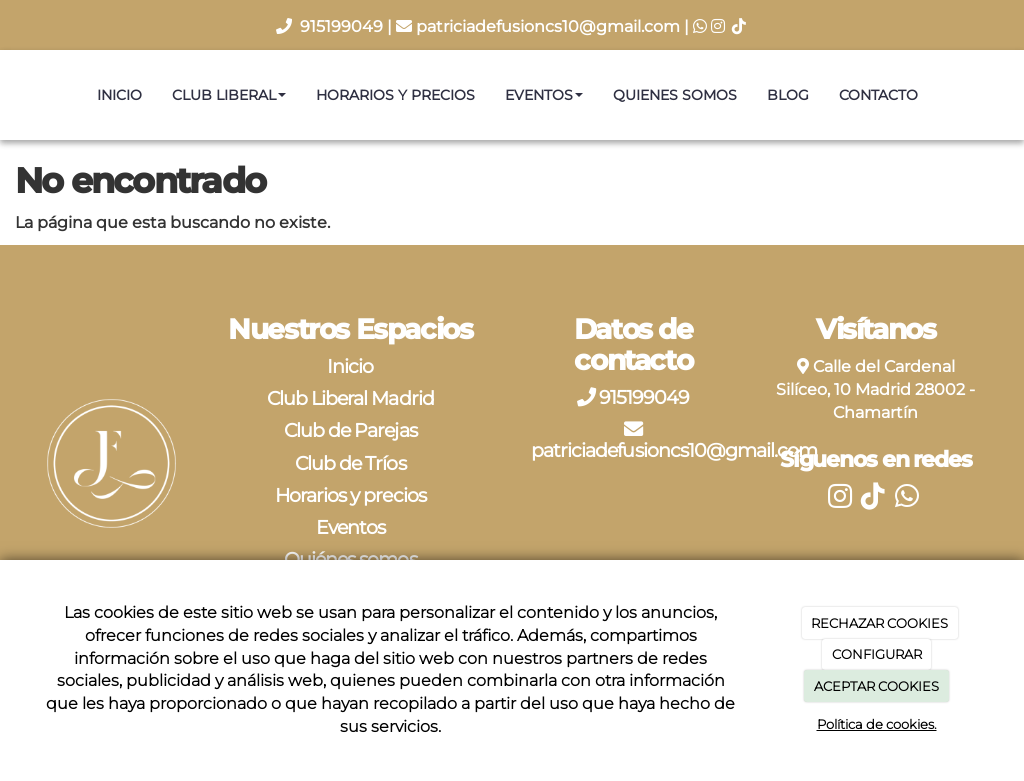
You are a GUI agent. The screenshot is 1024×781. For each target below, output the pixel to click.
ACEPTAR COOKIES (876, 686)
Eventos (544, 95)
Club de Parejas (350, 430)
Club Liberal (229, 95)
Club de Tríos (350, 463)
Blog (788, 95)
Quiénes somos (350, 559)
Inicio (119, 95)
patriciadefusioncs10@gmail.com (548, 26)
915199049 (343, 26)
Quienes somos (675, 95)
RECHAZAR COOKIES (879, 623)
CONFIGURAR (877, 654)
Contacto (878, 95)
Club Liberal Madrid (350, 398)
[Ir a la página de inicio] (10, 95)
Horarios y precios (395, 95)
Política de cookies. (877, 724)
